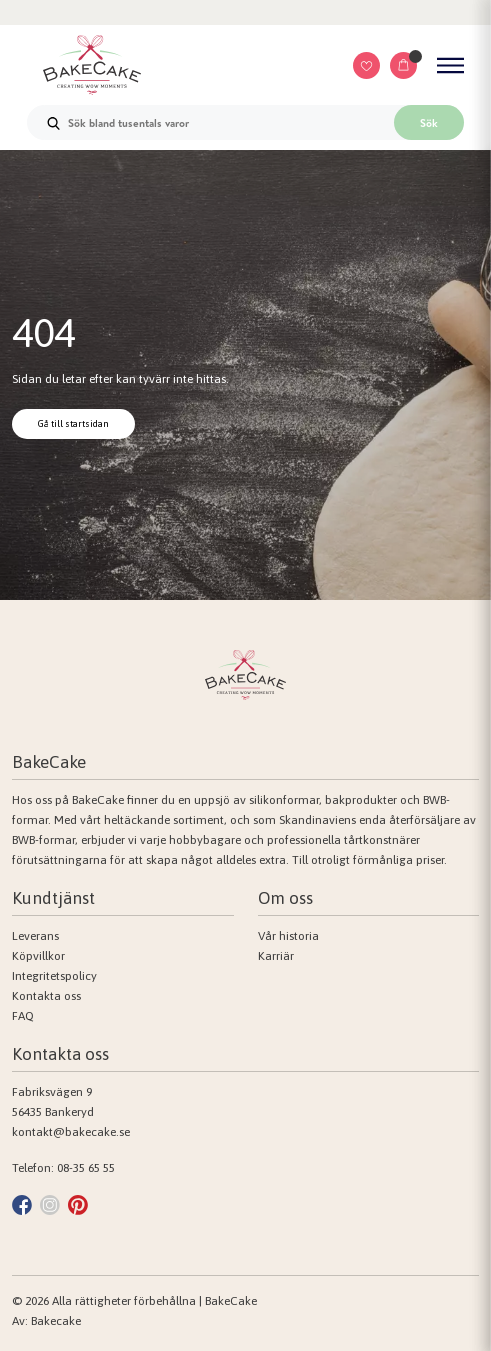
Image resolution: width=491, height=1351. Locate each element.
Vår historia (288, 936)
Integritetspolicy (54, 976)
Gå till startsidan (73, 423)
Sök (429, 123)
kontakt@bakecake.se (71, 1132)
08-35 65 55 (86, 1168)
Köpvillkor (38, 956)
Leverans (35, 936)
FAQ (23, 1016)
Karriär (276, 956)
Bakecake (56, 1321)
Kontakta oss (46, 996)
